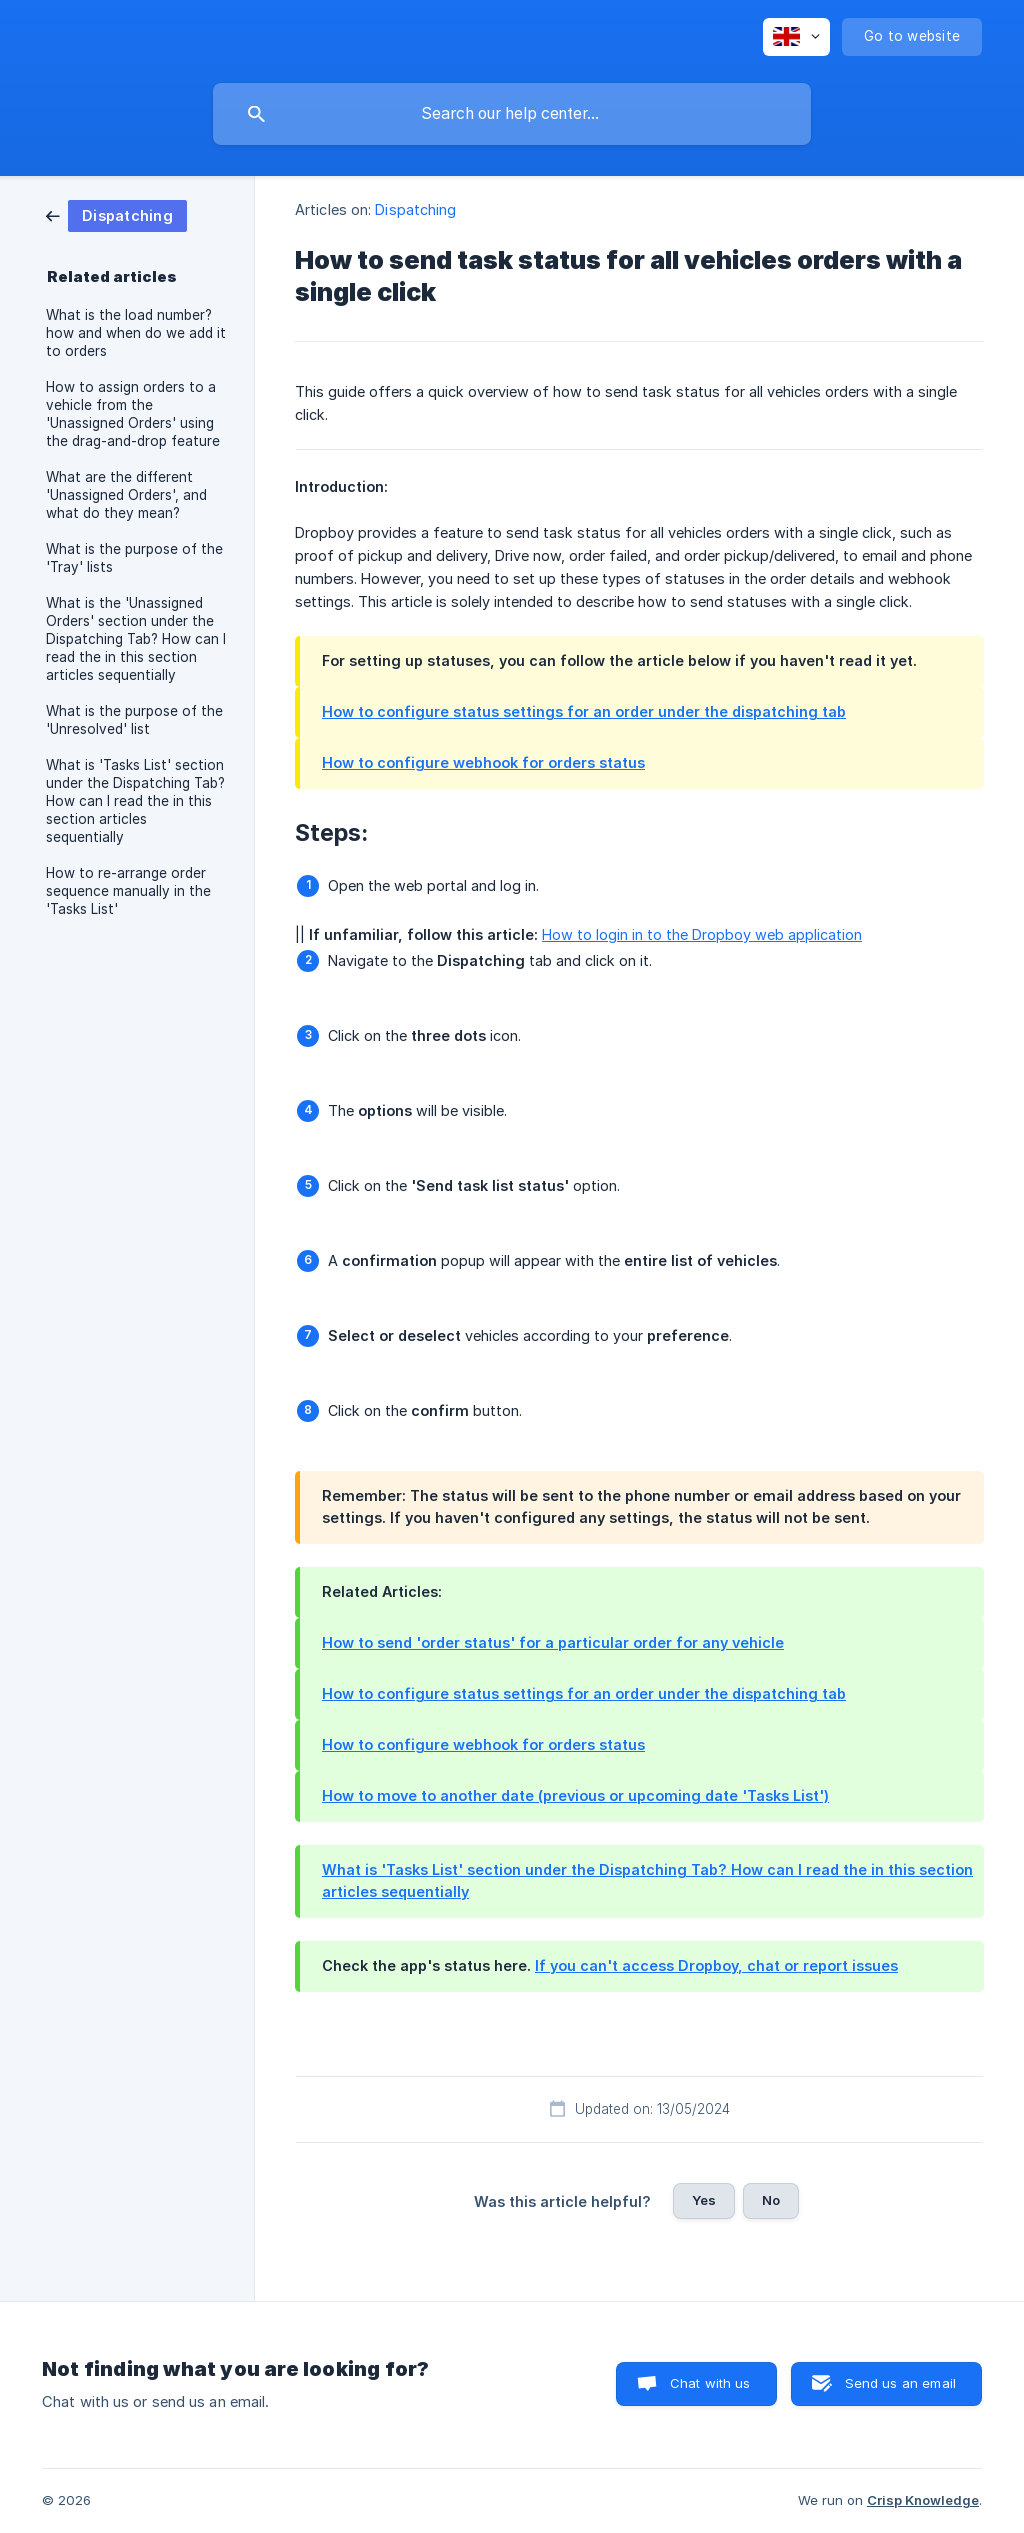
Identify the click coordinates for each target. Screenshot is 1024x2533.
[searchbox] (512, 114)
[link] (116, 214)
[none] (796, 37)
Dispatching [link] (415, 209)
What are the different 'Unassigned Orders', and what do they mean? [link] (126, 495)
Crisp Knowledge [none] (923, 2500)
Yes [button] (704, 2200)
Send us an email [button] (900, 2383)
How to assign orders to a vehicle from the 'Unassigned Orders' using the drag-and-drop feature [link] (133, 414)
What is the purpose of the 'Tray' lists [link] (134, 558)
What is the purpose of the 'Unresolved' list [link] (134, 720)
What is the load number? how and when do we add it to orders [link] (136, 333)
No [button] (771, 2200)
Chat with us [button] (710, 2383)
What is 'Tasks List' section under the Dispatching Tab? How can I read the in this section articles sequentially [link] (135, 801)
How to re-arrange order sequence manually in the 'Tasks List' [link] (128, 891)
